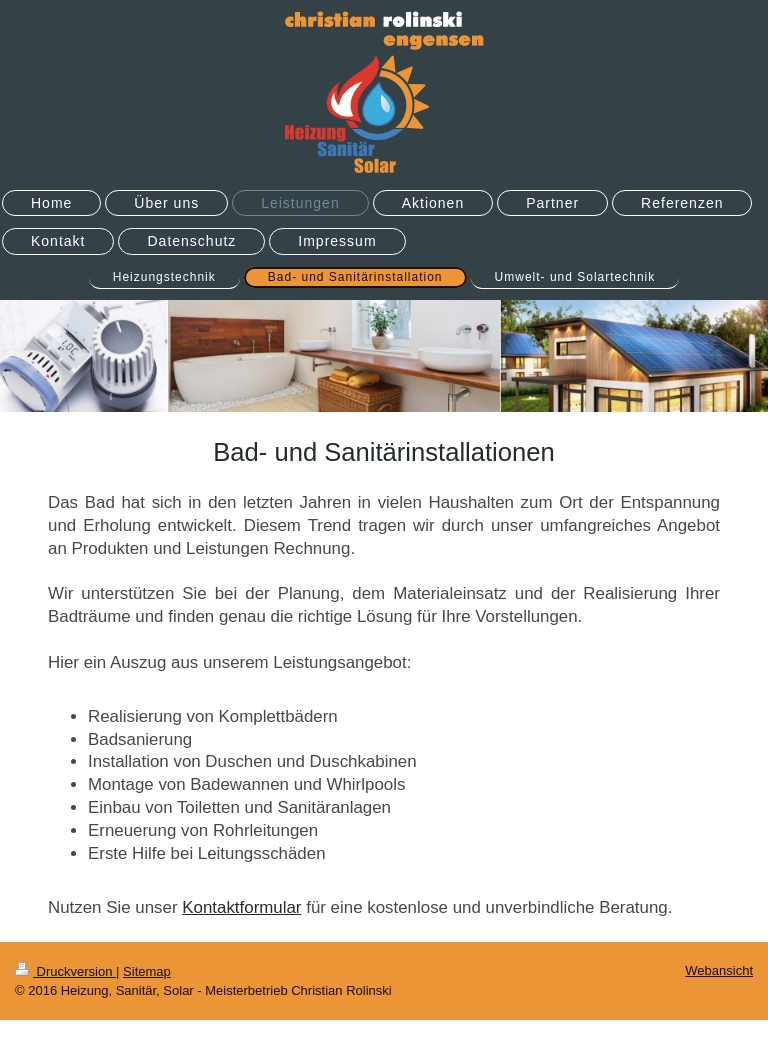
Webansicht (719, 970)
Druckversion (65, 971)
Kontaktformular (241, 907)
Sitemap (147, 971)
